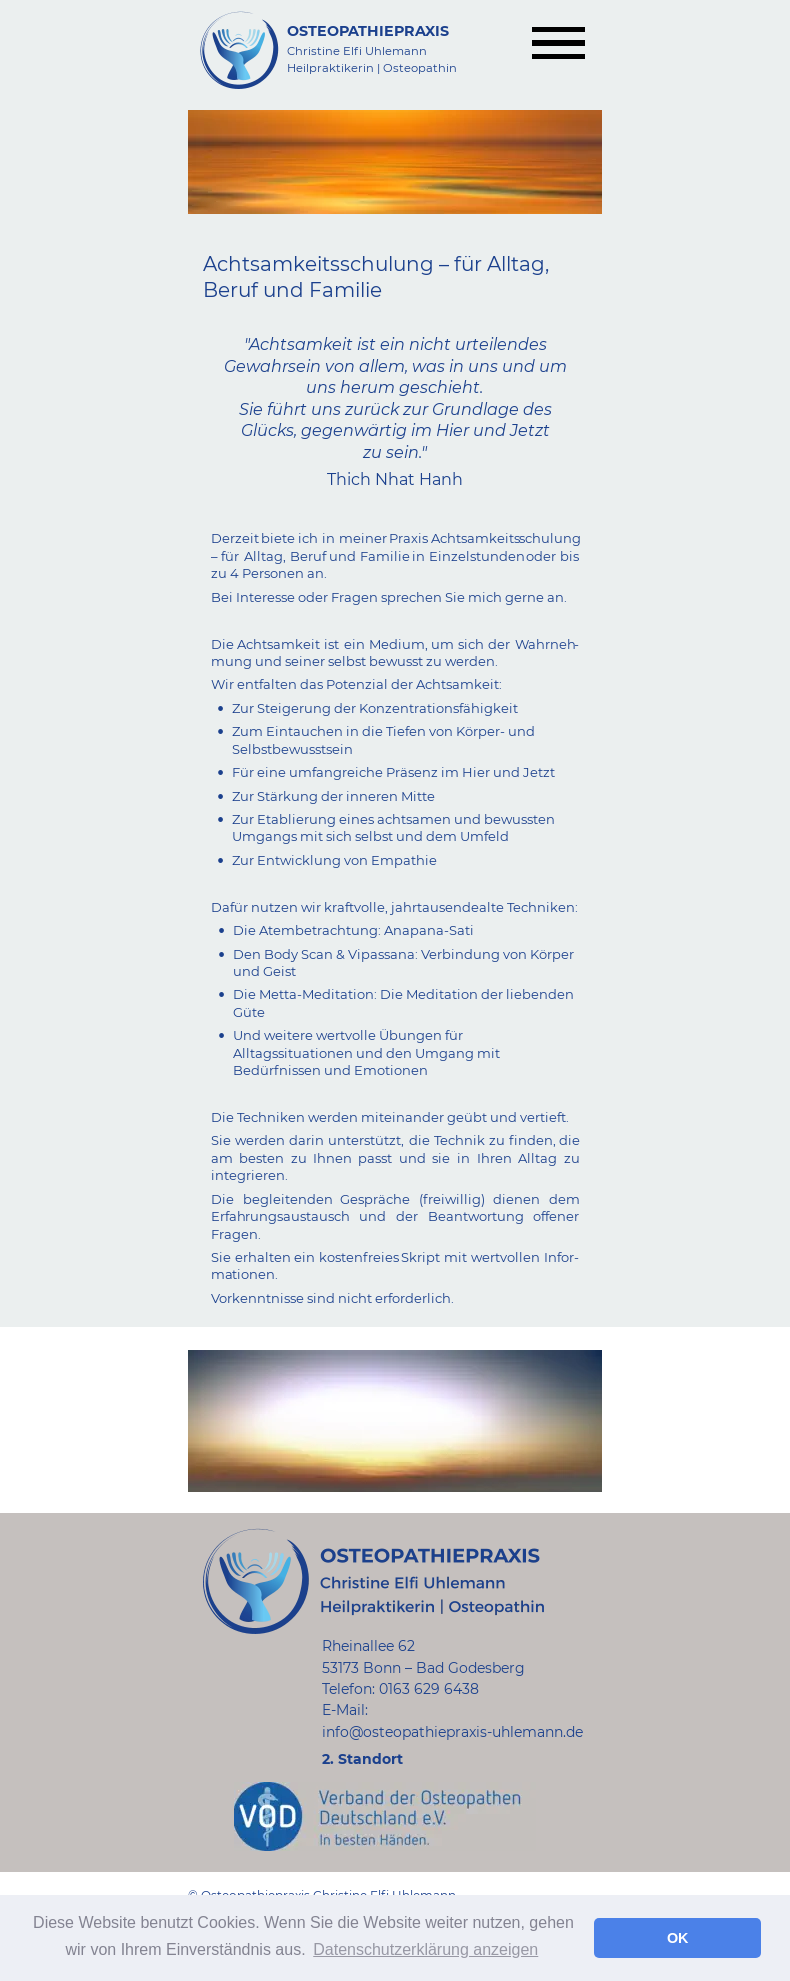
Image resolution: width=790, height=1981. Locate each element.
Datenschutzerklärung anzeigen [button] (425, 1949)
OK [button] (678, 1938)
